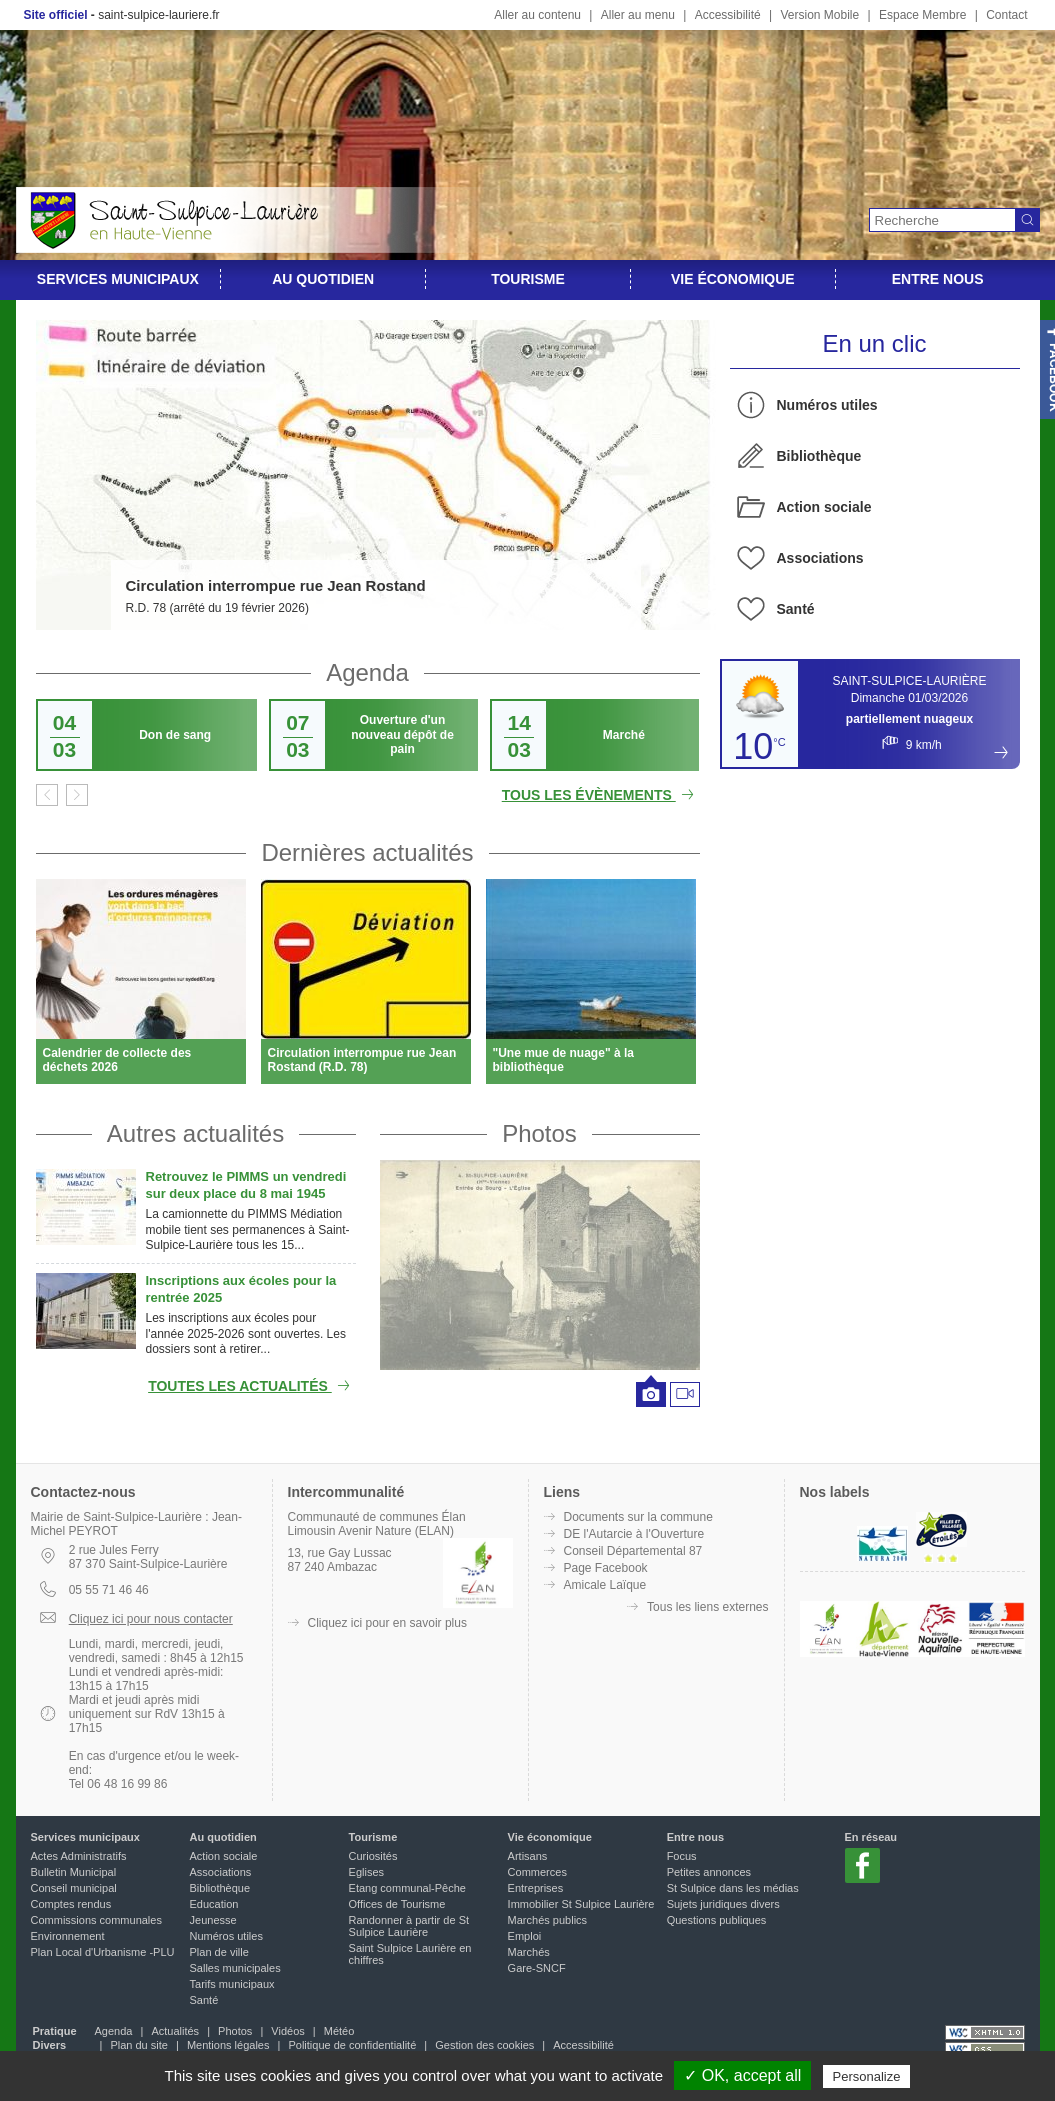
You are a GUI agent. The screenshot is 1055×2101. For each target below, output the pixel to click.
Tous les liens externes (707, 1607)
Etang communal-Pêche (407, 1888)
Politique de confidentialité (352, 2045)
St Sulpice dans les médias (733, 1888)
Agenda (367, 672)
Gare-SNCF (537, 1968)
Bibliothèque (819, 456)
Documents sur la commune (638, 1517)
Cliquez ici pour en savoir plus (387, 1623)
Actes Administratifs (79, 1856)
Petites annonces (709, 1872)
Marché (624, 735)
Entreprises (536, 1888)
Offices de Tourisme (397, 1904)
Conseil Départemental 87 (633, 1551)
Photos (539, 1133)
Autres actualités (195, 1133)
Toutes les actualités (251, 1386)
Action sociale (824, 507)
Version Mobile (819, 15)
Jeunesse (213, 1920)
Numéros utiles (827, 405)
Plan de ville (219, 1952)
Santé (796, 609)
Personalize (867, 2076)
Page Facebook (606, 1568)
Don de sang (175, 735)
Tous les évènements (601, 795)
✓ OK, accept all (742, 2075)
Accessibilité (728, 15)
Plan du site (138, 2045)
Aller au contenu (537, 15)
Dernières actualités (367, 852)
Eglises (366, 1872)
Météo (339, 2031)
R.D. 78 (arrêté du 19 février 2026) (217, 608)
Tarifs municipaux (232, 1984)
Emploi (525, 1936)
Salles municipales (235, 1968)
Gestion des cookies (484, 2045)
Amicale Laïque (605, 1585)
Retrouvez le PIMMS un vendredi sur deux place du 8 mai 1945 (246, 1185)
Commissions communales (96, 1920)
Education (214, 1904)
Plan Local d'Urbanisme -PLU (103, 1952)
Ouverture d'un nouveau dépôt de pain (402, 734)
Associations (820, 558)
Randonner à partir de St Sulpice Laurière (409, 1926)
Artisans (528, 1856)
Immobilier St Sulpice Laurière (581, 1904)
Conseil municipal (74, 1888)
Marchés (529, 1952)
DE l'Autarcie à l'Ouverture (634, 1534)
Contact (1006, 15)
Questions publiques (717, 1920)
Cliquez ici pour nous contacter (151, 1619)
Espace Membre (922, 15)
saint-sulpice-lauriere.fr (158, 15)
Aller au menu (638, 15)
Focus (682, 1856)
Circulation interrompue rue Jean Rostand (276, 585)
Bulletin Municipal (74, 1872)
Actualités (175, 2031)
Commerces (537, 1872)
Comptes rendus (71, 1904)
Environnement (68, 1936)
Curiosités (373, 1856)
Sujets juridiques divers (723, 1904)
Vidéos (287, 2031)
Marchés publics (547, 1920)
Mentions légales (228, 2045)
